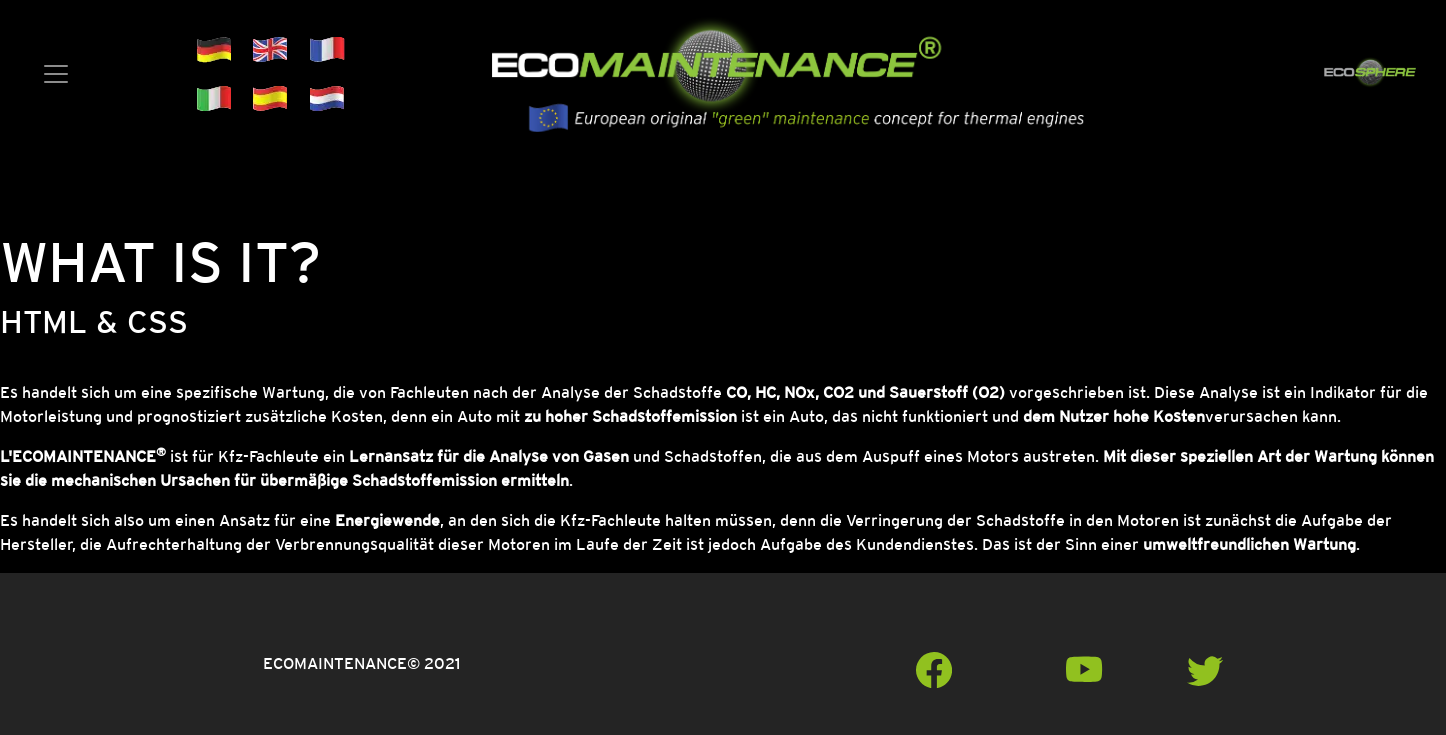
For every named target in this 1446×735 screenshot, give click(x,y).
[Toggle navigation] (56, 74)
